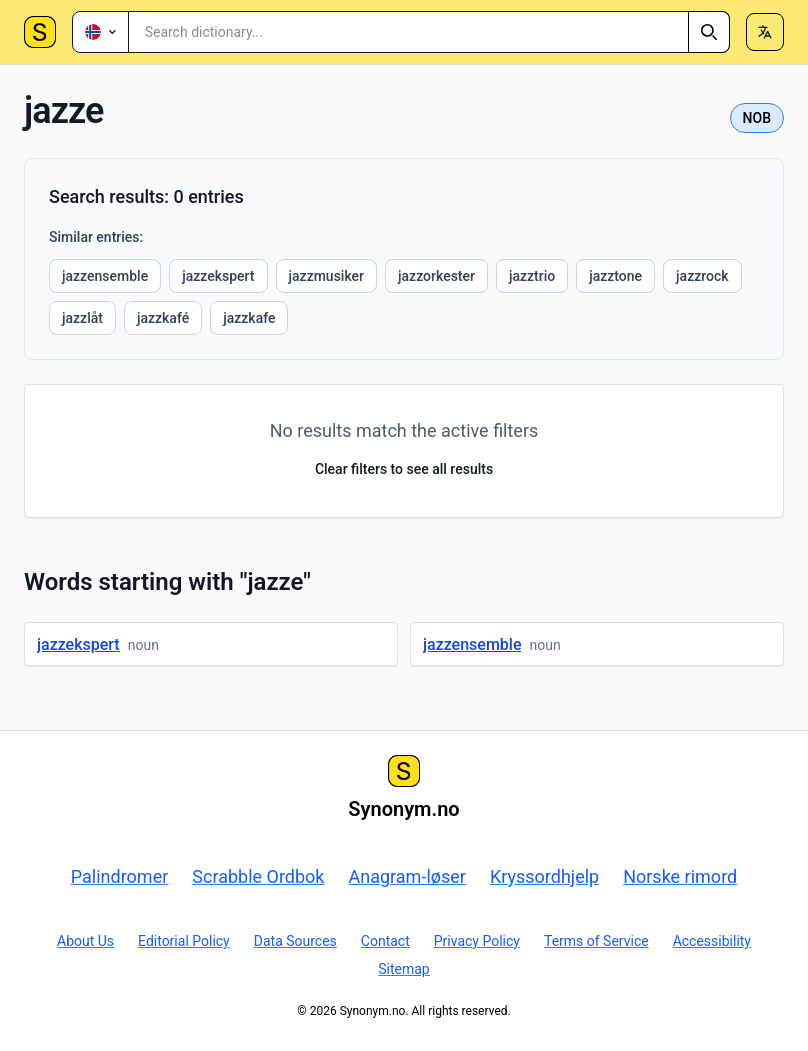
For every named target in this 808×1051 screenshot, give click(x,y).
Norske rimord (680, 876)
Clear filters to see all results (404, 469)
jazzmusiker (327, 276)
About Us (85, 941)
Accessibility (712, 941)
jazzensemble (105, 276)
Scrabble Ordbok (258, 876)
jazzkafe (249, 318)
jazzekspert (218, 276)
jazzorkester (436, 276)
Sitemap (403, 969)
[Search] (709, 32)
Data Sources (295, 941)
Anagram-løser (407, 876)
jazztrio (532, 276)
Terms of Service (596, 941)
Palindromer (120, 876)
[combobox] (429, 32)
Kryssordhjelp (544, 876)
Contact (385, 941)
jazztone (615, 276)
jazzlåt (82, 318)
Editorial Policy (184, 941)
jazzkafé (163, 318)
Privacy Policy (477, 941)
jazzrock (702, 276)
